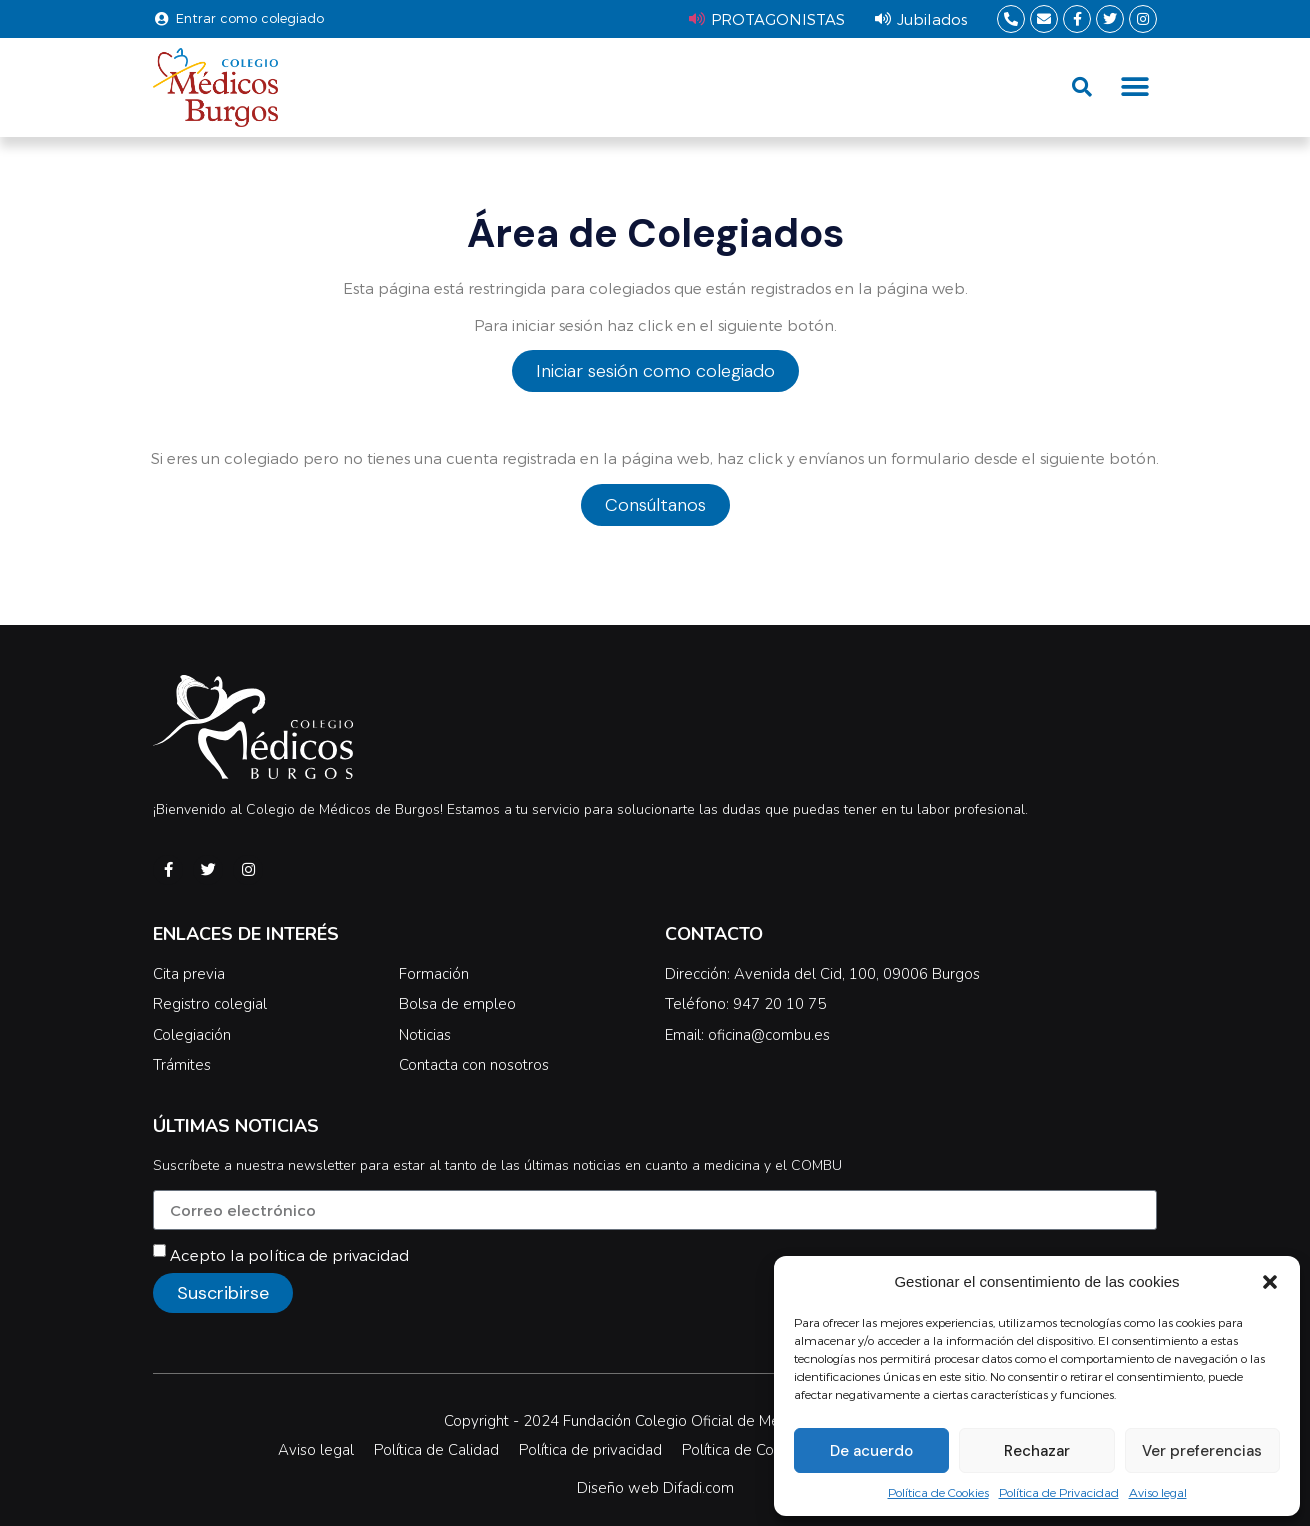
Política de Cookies (938, 1492)
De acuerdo (871, 1451)
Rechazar (1037, 1451)
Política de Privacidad (1059, 1492)
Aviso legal (1158, 1492)
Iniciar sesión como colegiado (655, 371)
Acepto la (289, 1255)
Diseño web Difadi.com (655, 1488)
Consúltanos (655, 505)
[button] (1270, 1282)
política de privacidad (328, 1255)
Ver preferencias (1202, 1451)
